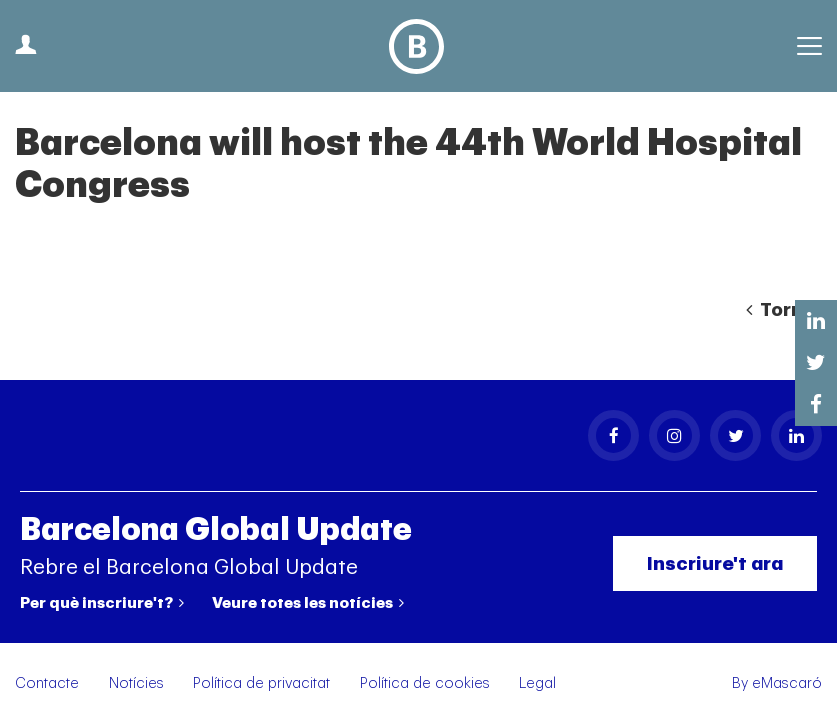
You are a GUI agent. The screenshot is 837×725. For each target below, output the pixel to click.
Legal (537, 683)
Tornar (784, 310)
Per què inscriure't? (102, 603)
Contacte (47, 683)
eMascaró (787, 683)
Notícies (136, 683)
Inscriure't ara (715, 563)
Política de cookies (425, 683)
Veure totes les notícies (308, 603)
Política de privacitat (261, 683)
